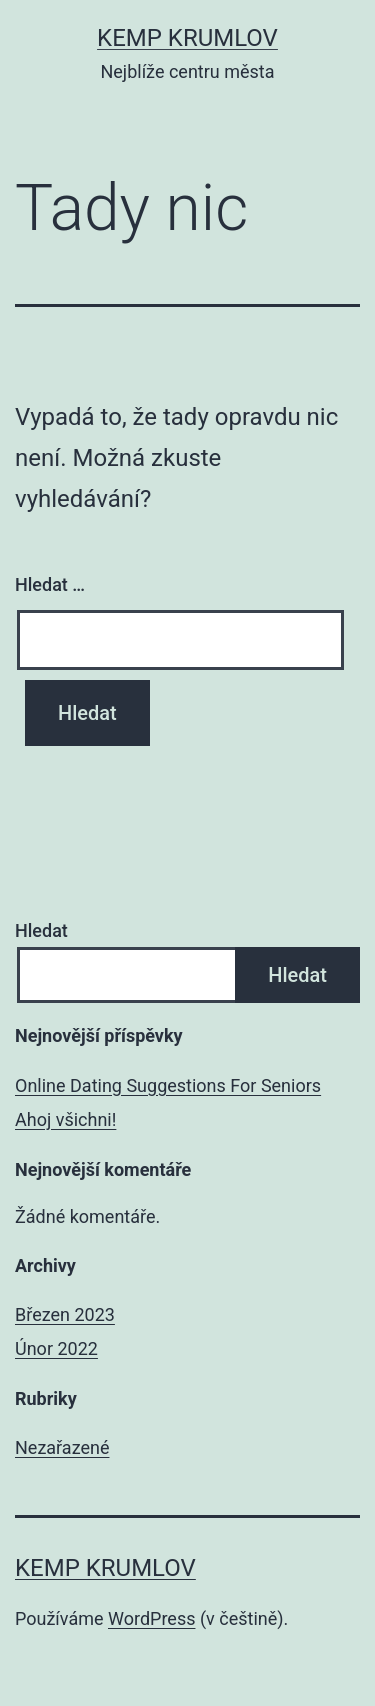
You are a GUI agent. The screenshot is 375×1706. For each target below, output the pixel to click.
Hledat (41, 930)
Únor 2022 (56, 1348)
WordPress (151, 1618)
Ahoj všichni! (65, 1119)
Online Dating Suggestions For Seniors (168, 1085)
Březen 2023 (65, 1314)
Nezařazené (62, 1447)
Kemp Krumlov (187, 38)
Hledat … (50, 584)
